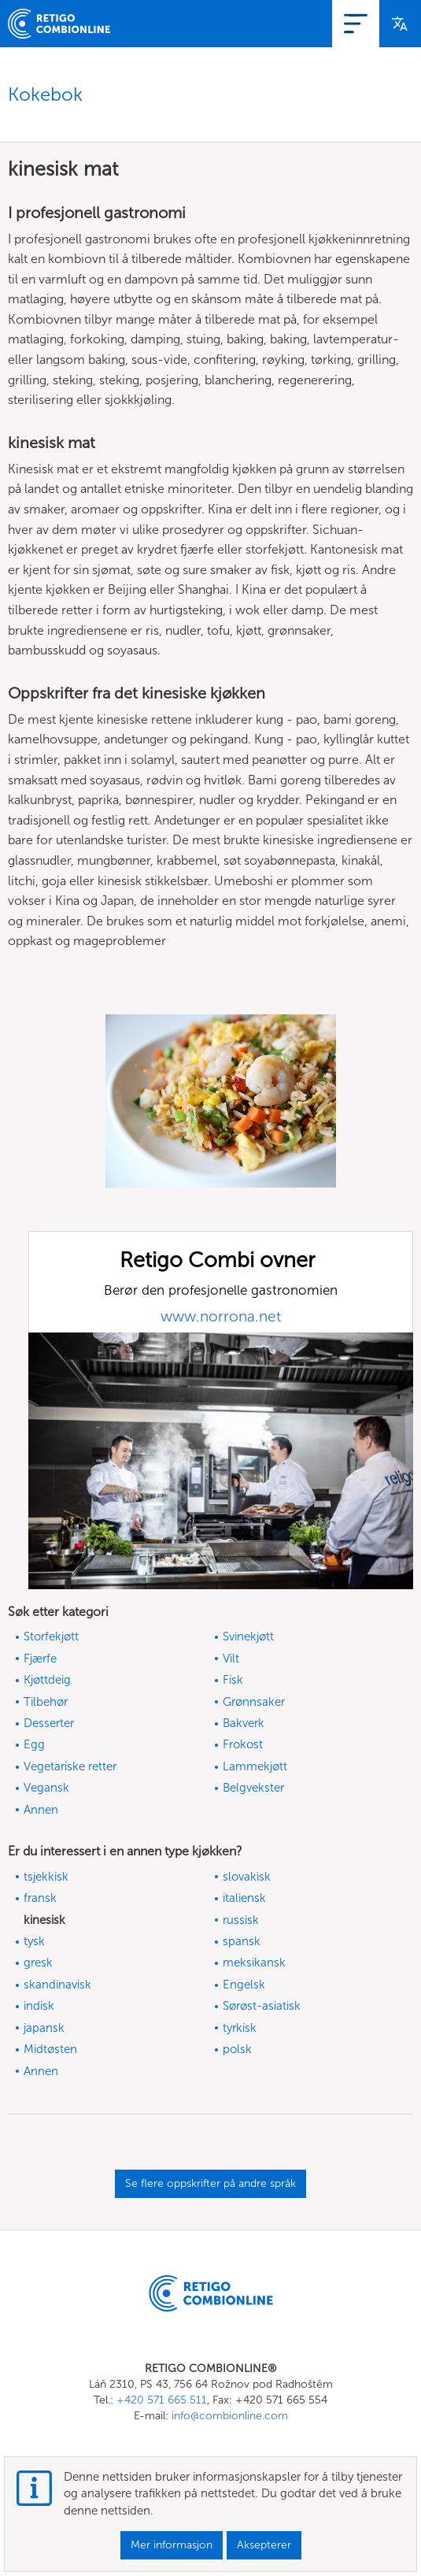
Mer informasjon (171, 2545)
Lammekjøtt (255, 1766)
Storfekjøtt (51, 1636)
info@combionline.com (230, 2415)
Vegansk (46, 1788)
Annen (41, 1810)
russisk (241, 1920)
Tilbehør (46, 1702)
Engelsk (244, 1984)
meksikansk (254, 1962)
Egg (34, 1744)
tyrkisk (240, 2028)
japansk (44, 2028)
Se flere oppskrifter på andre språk (210, 2183)
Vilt (231, 1658)
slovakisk (247, 1877)
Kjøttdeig (47, 1680)
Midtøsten (50, 2049)
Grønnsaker (254, 1702)
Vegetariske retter (70, 1766)
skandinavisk (57, 1984)
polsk (237, 2049)
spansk (241, 1941)
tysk (34, 1941)
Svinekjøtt (248, 1636)
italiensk (244, 1898)
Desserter (49, 1723)
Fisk (233, 1680)
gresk (38, 1962)
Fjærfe (40, 1658)
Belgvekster (253, 1788)
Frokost (243, 1744)
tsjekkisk (46, 1877)
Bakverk (243, 1723)
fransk (40, 1898)
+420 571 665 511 (161, 2400)
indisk (39, 2006)
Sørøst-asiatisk (262, 2006)
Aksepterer (264, 2545)
